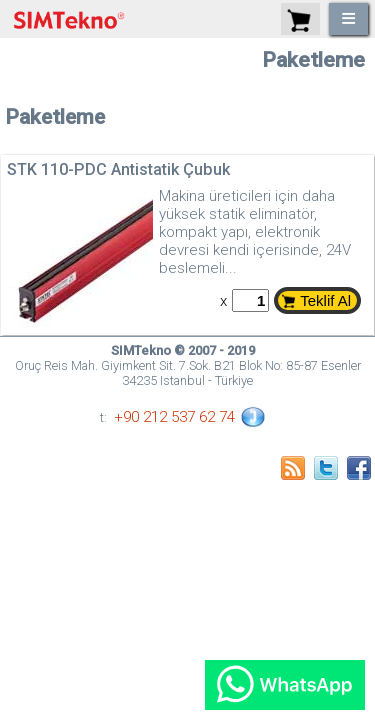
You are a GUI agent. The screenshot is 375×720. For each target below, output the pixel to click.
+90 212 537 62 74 (174, 417)
